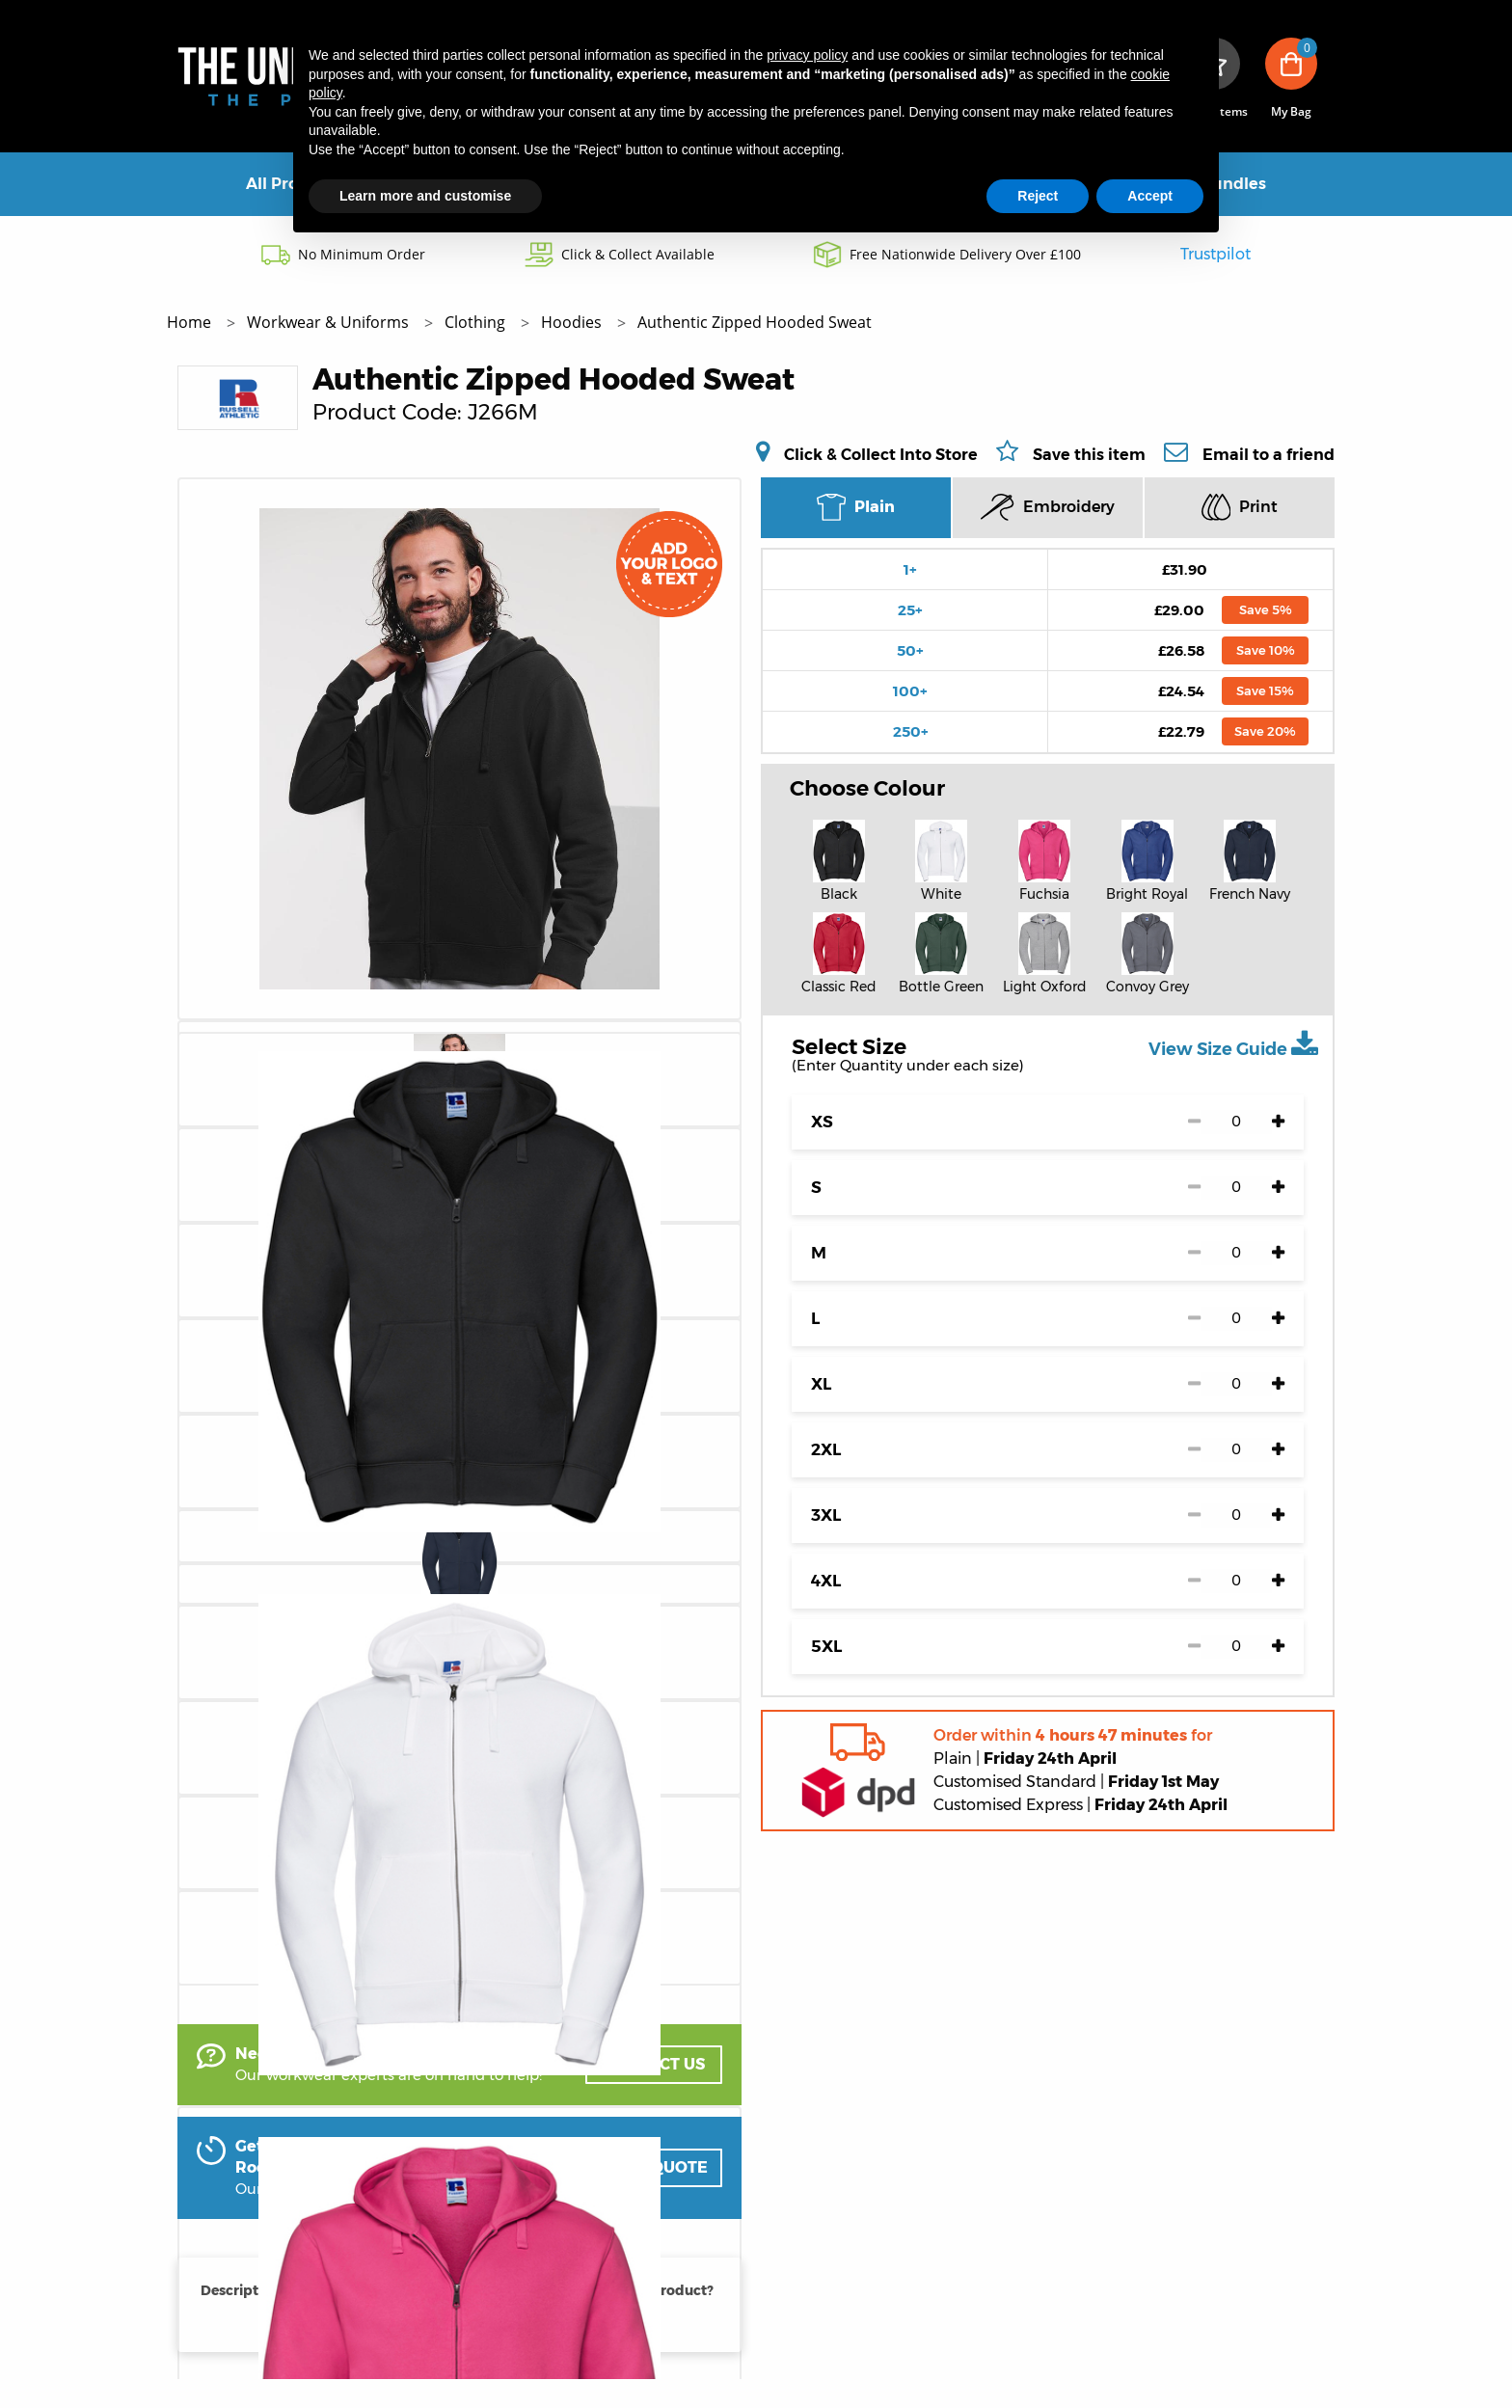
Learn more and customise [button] (425, 195)
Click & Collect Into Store (881, 454)
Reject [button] (1037, 195)
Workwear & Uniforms (330, 322)
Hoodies (573, 322)
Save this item (1089, 455)
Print (1240, 507)
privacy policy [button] (807, 55)
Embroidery (1047, 507)
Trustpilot (1215, 254)
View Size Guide (1233, 1044)
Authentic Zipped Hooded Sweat (754, 322)
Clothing (477, 322)
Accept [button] (1150, 195)
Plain (856, 507)
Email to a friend (1268, 454)
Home (191, 322)
